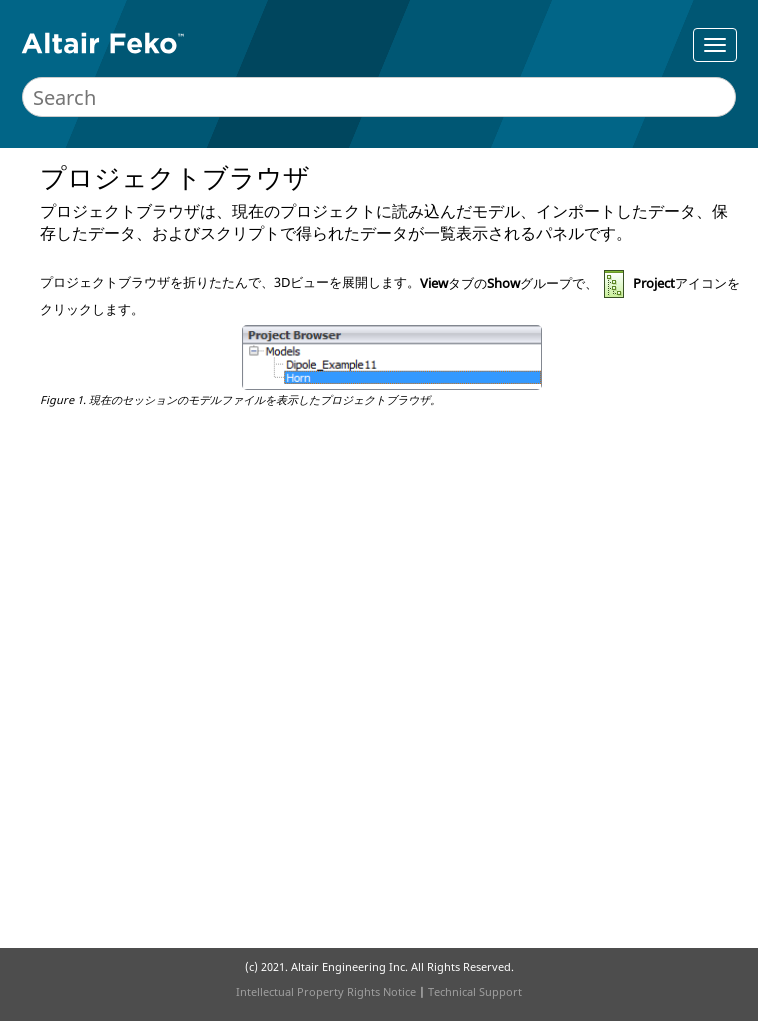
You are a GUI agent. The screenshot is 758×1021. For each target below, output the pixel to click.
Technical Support (475, 991)
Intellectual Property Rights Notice (326, 991)
